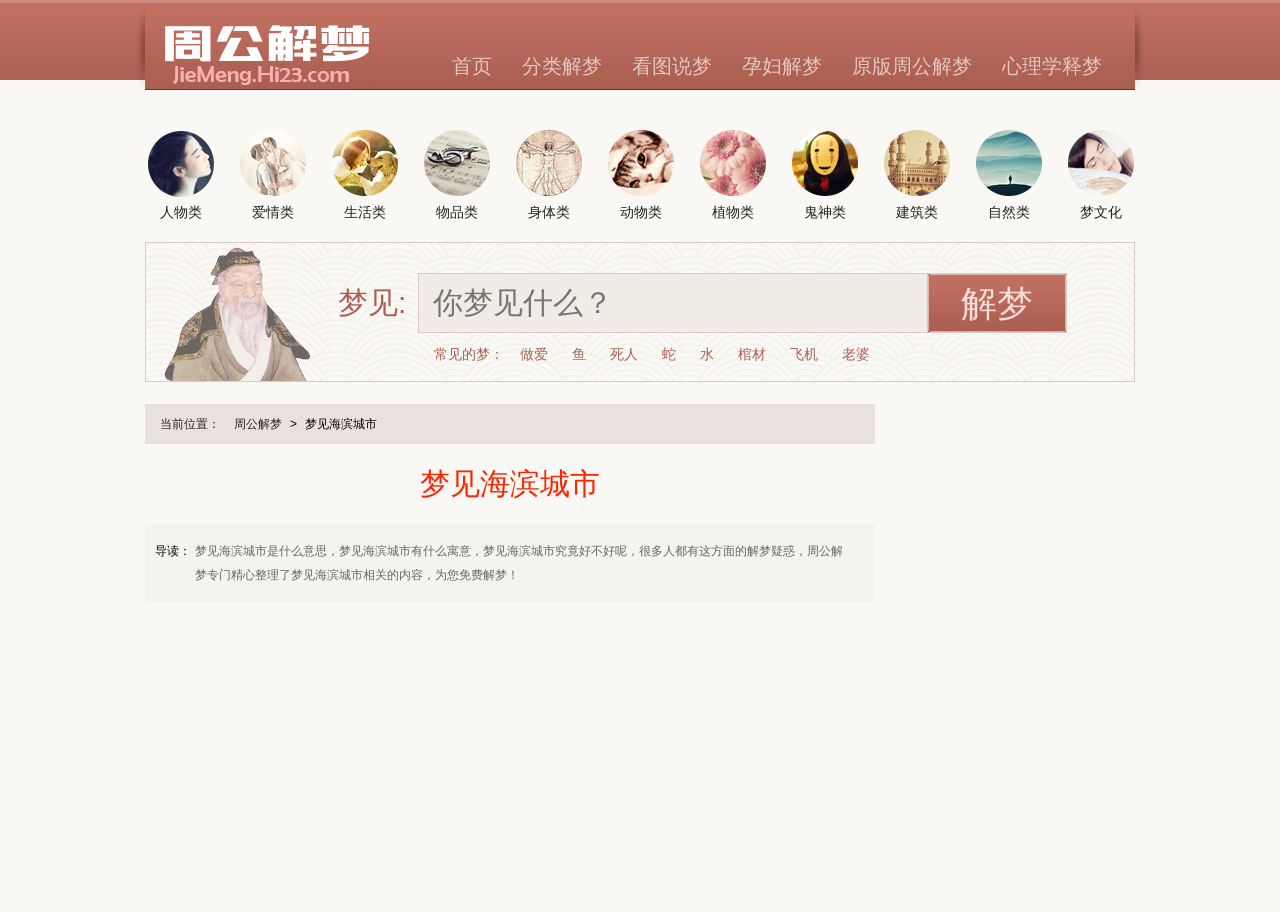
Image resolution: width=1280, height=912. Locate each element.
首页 (472, 66)
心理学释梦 (1052, 66)
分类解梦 (562, 66)
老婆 (856, 354)
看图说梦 (672, 66)
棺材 (752, 354)
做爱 (534, 354)
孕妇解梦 (782, 66)
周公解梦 (258, 424)
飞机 (804, 354)
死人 (624, 354)
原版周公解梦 (912, 66)
